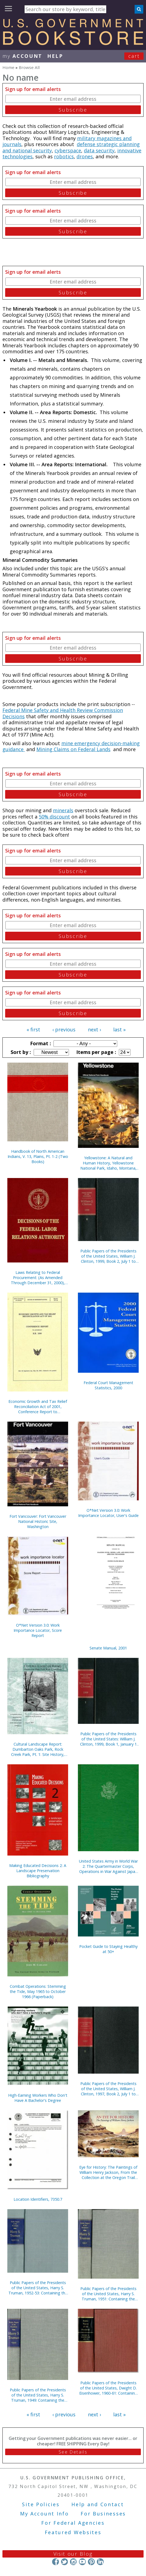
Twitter (64, 2561)
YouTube (82, 2561)
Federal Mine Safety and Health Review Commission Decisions (62, 713)
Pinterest (91, 2561)
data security (99, 150)
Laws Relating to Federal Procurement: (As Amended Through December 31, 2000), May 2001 (38, 1277)
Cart (134, 56)
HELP (55, 56)
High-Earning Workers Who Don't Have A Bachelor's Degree (37, 2098)
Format (40, 1043)
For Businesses (103, 2513)
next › (94, 1029)
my (22, 56)
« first (33, 1029)
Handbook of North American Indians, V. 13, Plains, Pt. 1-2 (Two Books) (38, 1156)
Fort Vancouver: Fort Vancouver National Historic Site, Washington (37, 1521)
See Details (73, 2452)
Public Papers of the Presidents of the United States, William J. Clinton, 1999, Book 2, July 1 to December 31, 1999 (108, 1256)
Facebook (55, 2561)
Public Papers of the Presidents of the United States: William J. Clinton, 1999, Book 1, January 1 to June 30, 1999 (108, 1739)
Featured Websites (73, 2532)
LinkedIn (100, 2561)
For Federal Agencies (72, 2523)
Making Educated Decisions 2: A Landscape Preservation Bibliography (37, 1870)
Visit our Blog (73, 2553)
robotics (64, 156)
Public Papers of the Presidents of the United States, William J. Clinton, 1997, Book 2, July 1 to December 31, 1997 (108, 2088)
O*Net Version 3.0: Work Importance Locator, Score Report (38, 1630)
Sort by (20, 1052)
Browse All (29, 67)
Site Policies (40, 2504)
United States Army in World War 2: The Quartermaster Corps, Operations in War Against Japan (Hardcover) (108, 1866)
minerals (63, 810)
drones (85, 156)
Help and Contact (97, 2504)
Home (8, 67)
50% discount (54, 816)
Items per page (95, 1052)
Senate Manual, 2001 (108, 1648)
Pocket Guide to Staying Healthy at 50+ (108, 1949)
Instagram (73, 2561)
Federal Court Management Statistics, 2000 (108, 1385)
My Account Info (44, 2513)
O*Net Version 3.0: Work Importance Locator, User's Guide (108, 1513)
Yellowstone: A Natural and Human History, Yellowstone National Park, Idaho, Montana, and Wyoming (108, 1163)
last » (119, 1029)
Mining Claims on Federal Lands (73, 749)
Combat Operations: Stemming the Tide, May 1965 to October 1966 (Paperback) (38, 1991)
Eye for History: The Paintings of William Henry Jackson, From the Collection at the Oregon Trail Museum (108, 2172)
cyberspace (68, 150)
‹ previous (63, 1029)
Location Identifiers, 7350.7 (38, 2199)
